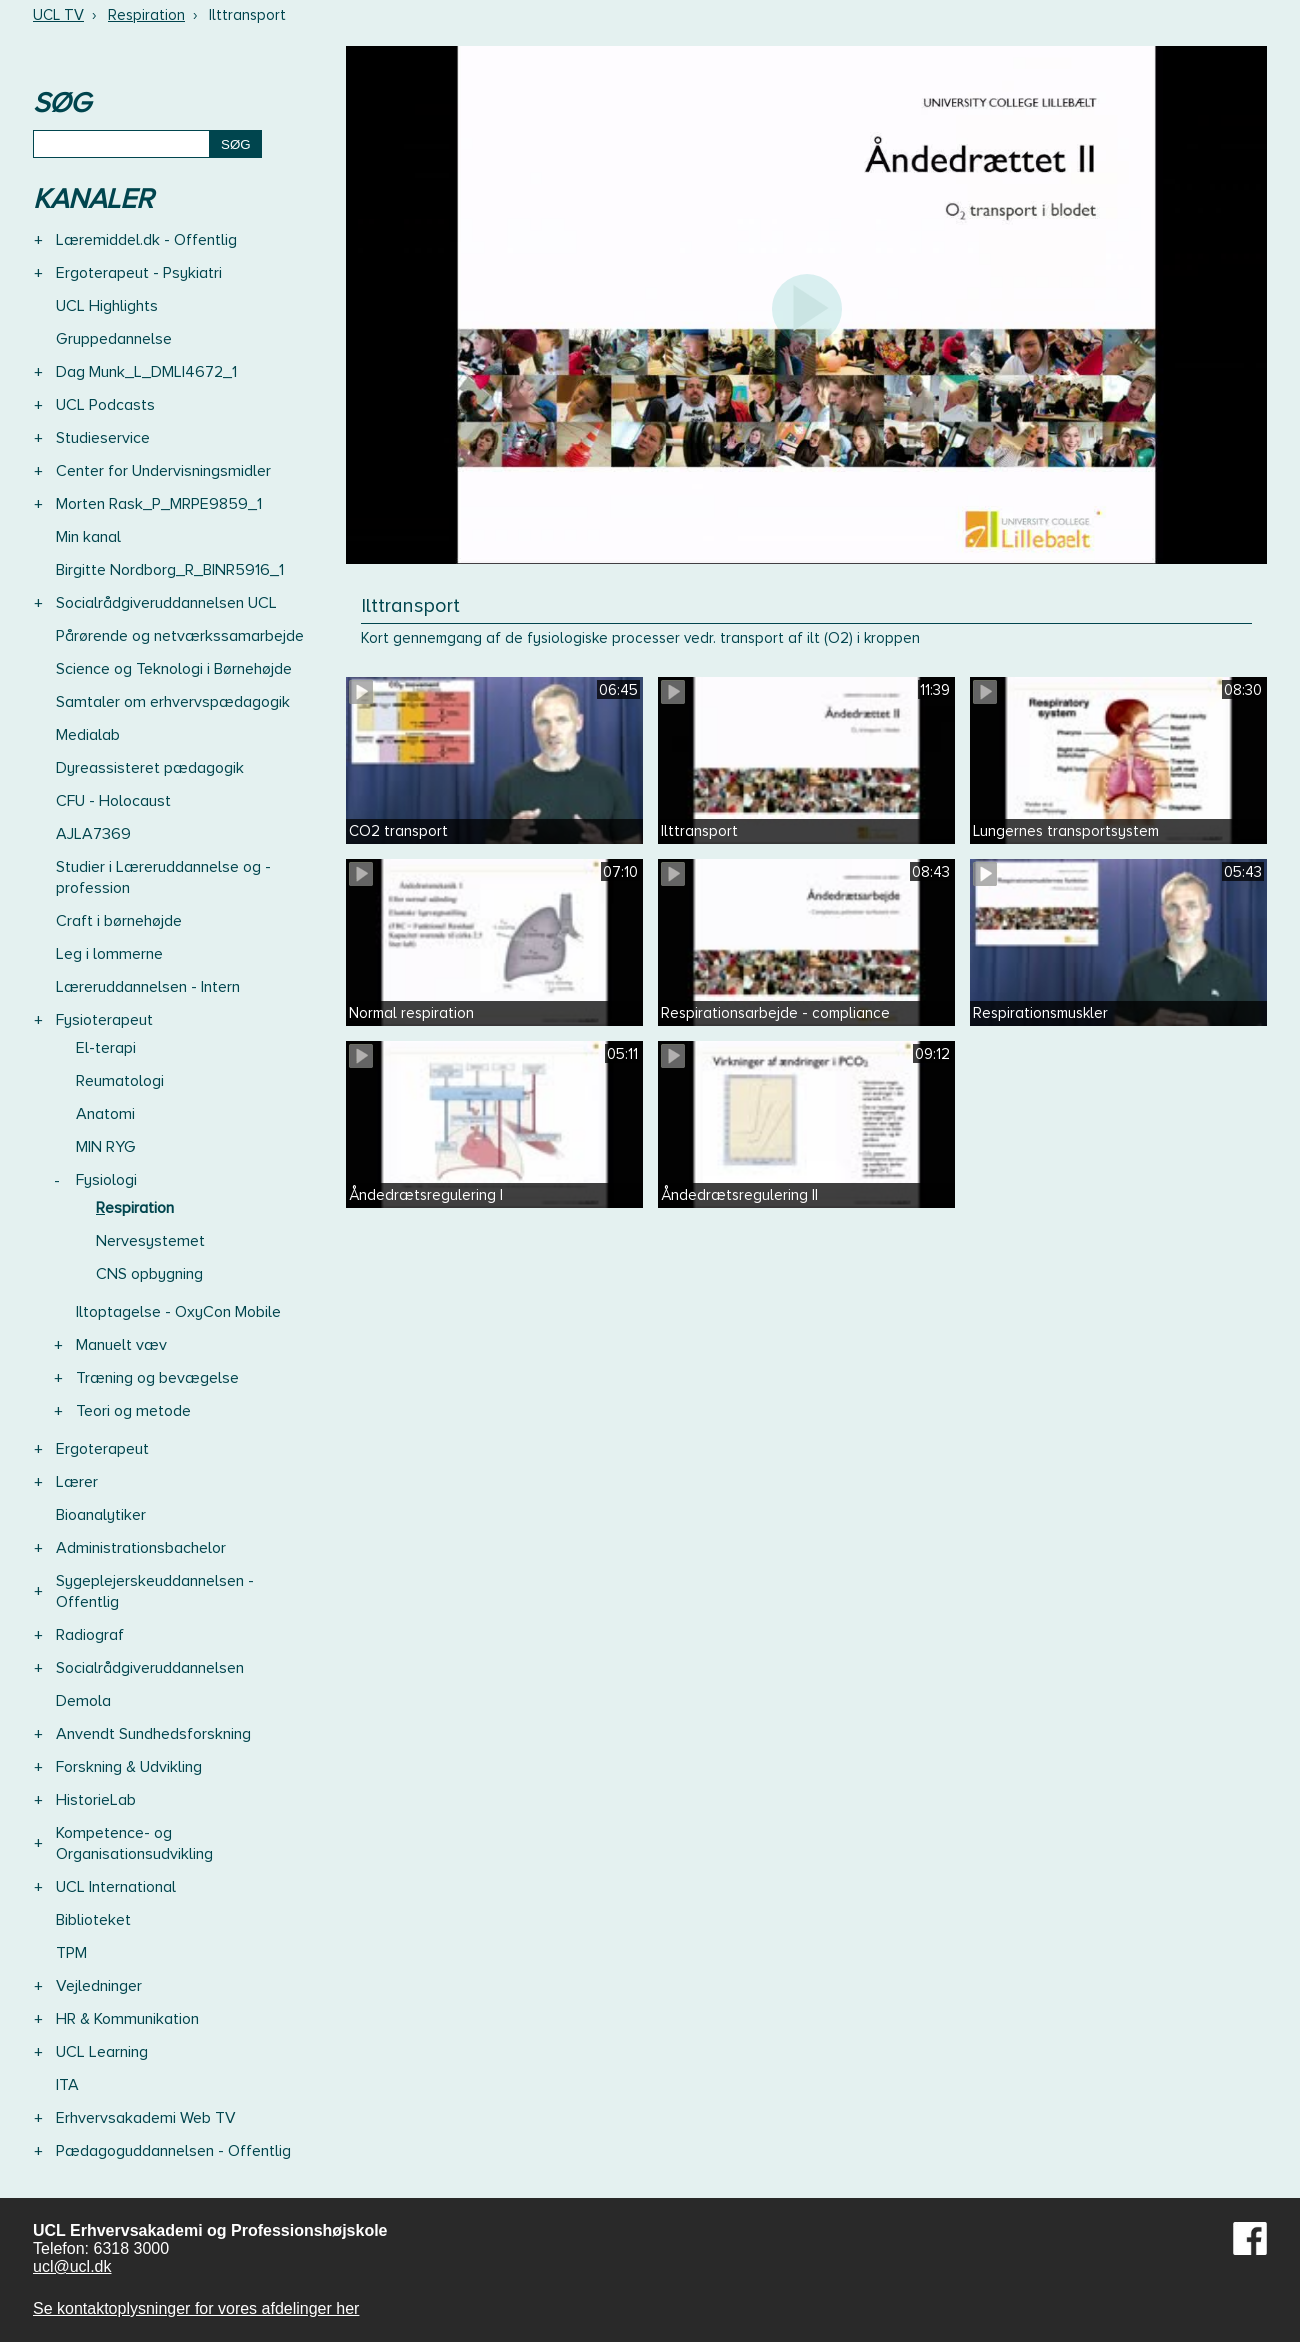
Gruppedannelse (114, 339)
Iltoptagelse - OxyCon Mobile (178, 1312)
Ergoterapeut (102, 1449)
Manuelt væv (121, 1345)
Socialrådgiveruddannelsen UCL (166, 603)
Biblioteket (93, 1920)
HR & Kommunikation (127, 2019)
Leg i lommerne (109, 954)
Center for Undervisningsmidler (163, 471)
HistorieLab (96, 1800)
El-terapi (106, 1048)
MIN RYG (106, 1147)
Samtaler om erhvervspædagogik (173, 702)
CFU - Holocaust (113, 801)
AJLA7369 (93, 834)
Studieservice (103, 438)
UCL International (116, 1887)
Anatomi (105, 1114)
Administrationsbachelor (141, 1548)
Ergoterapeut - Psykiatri (139, 273)
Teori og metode (133, 1411)
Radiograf (90, 1635)
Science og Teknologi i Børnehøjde (174, 669)
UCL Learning (102, 2052)
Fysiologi (106, 1180)
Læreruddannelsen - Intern (148, 987)
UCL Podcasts (105, 405)
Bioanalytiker (101, 1515)
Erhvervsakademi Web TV (146, 2118)
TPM (71, 1953)
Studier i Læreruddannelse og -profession (163, 877)
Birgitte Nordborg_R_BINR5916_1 (170, 570)
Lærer (77, 1482)
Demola (83, 1701)
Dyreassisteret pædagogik (150, 768)
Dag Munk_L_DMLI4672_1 (146, 372)
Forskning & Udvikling (129, 1767)
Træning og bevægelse (157, 1378)
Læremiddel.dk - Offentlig (146, 240)
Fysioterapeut (104, 1020)
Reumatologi (120, 1081)
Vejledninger (99, 1986)
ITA (67, 2085)
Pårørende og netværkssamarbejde (180, 636)
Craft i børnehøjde (119, 921)
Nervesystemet (150, 1241)
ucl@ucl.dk (72, 2266)
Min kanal (88, 537)
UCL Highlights (107, 306)
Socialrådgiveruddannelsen (150, 1668)
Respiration (146, 15)
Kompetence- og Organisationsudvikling (134, 1843)
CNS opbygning (149, 1274)
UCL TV (58, 15)
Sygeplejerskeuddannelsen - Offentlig (155, 1591)
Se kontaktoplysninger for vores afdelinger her (196, 2308)
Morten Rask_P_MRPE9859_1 (159, 504)
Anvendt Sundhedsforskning (153, 1734)
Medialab (88, 735)
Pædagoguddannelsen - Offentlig (173, 2151)
